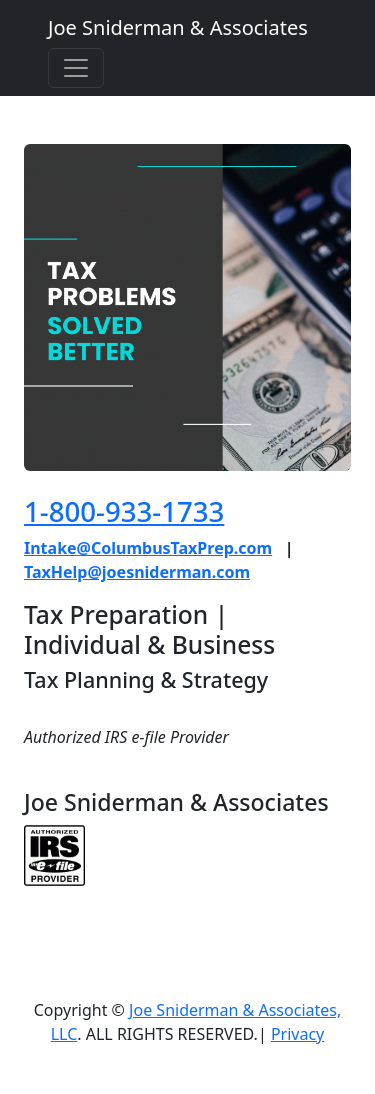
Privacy (297, 1034)
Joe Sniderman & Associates (178, 27)
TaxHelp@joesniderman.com (137, 572)
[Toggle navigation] (76, 68)
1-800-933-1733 (124, 511)
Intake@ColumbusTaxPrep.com (148, 548)
